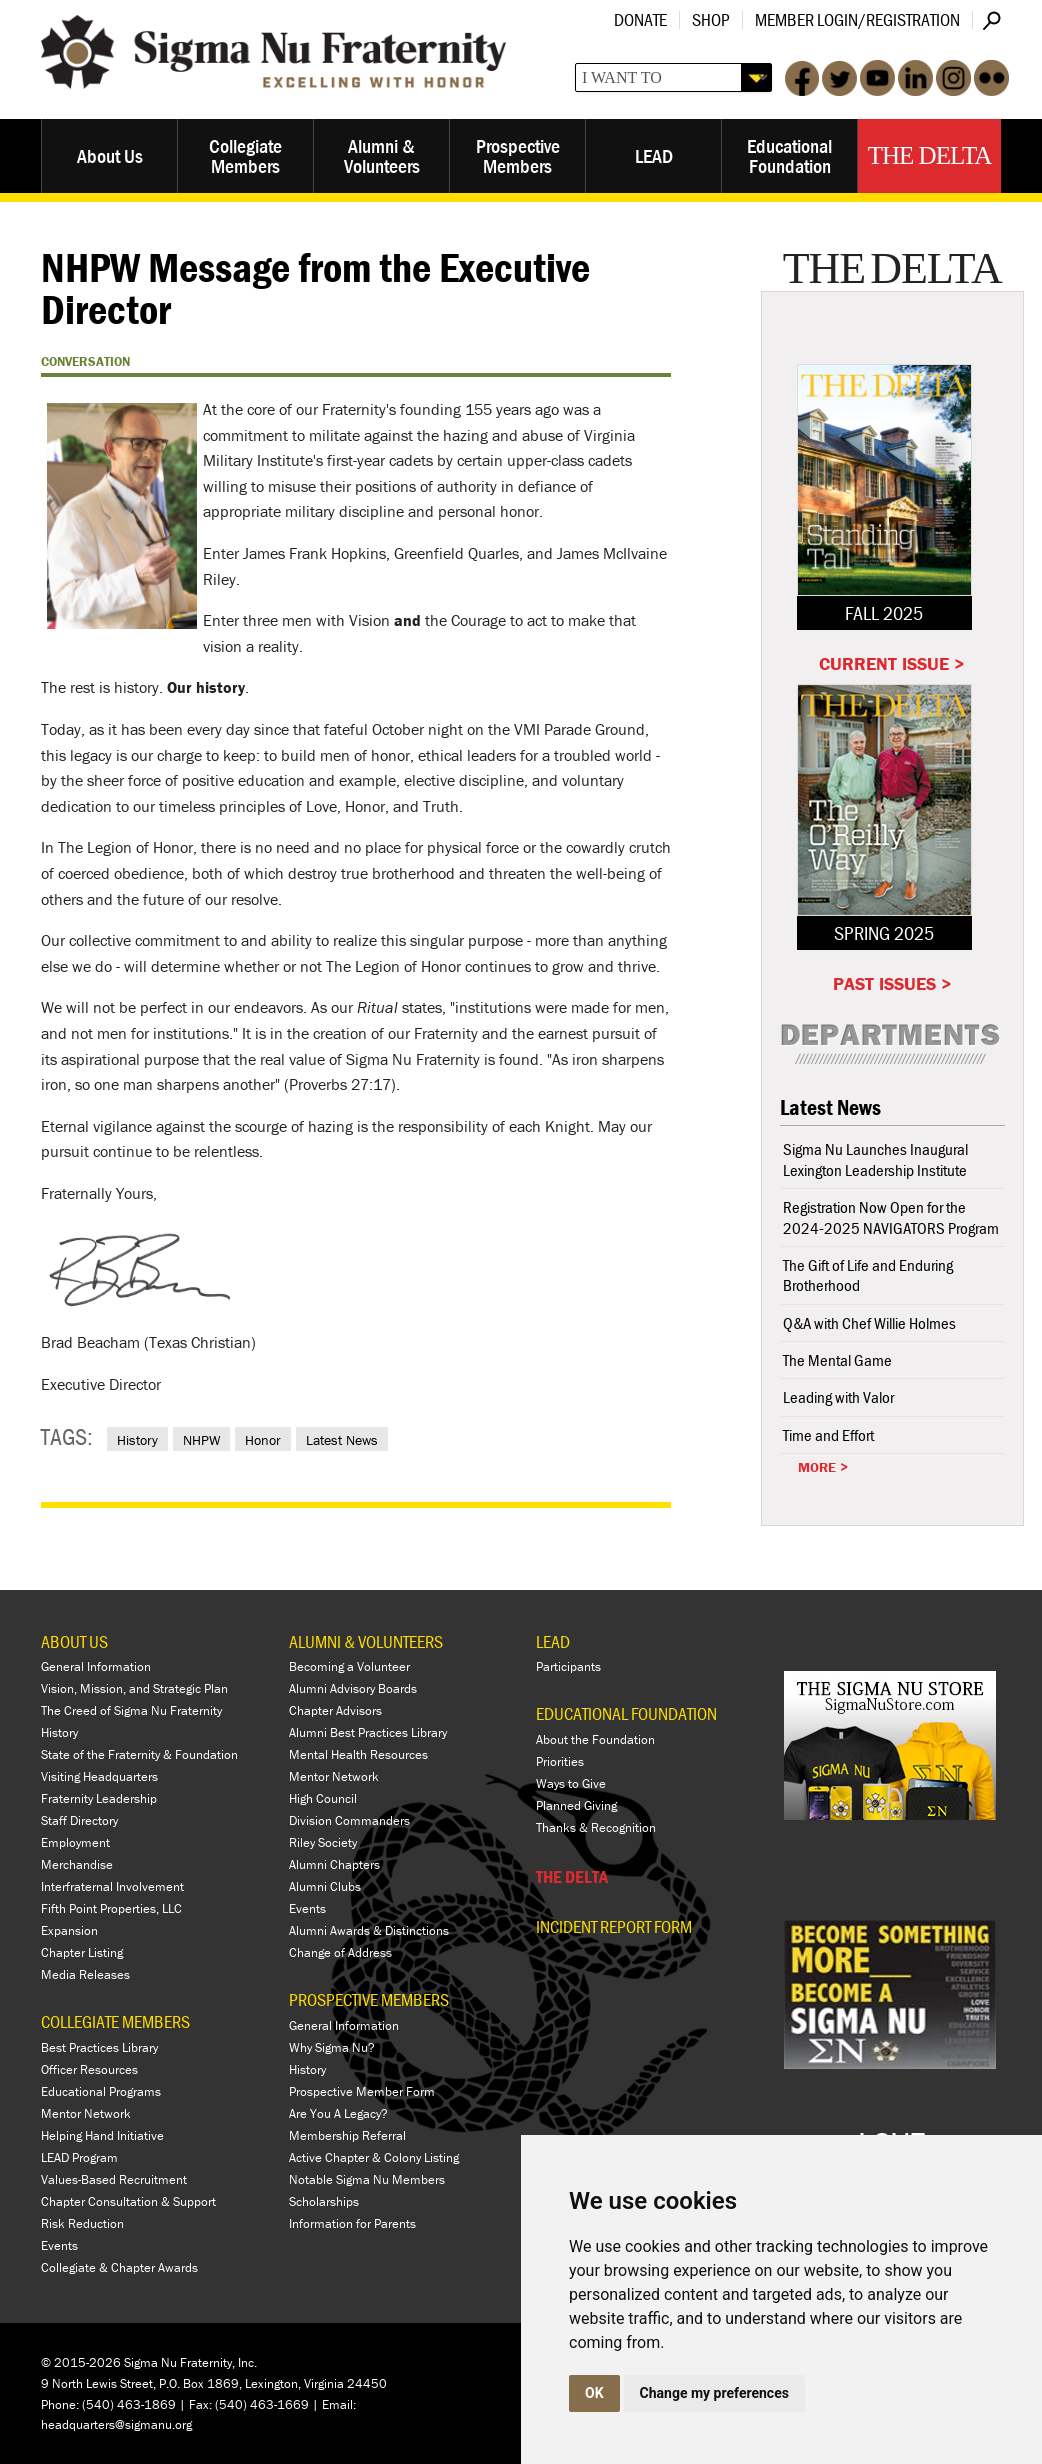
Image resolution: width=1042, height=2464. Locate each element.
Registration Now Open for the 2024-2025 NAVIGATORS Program (891, 1217)
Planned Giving (576, 1805)
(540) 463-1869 (129, 2404)
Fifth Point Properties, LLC (111, 1908)
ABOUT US (74, 1641)
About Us (110, 155)
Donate (640, 19)
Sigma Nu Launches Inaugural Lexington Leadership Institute (875, 1159)
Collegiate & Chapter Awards (119, 2267)
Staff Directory (79, 1820)
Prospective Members (518, 155)
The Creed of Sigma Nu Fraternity (131, 1710)
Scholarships (324, 2201)
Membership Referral (347, 2135)
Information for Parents (352, 2223)
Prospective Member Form (362, 2091)
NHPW (201, 1440)
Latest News (342, 1440)
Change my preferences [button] (714, 2393)
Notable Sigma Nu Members (367, 2179)
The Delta (929, 155)
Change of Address (340, 1952)
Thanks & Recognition (596, 1827)
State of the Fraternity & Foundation (139, 1754)
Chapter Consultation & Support (128, 2201)
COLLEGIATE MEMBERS (115, 2021)
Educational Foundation (789, 155)
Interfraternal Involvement (112, 1886)
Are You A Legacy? (338, 2113)
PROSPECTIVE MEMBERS (369, 1999)
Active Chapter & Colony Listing (374, 2157)
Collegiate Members (245, 155)
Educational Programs (101, 2091)
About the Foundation (595, 1739)
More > (823, 1467)
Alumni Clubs (325, 1886)
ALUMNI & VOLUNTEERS (366, 1641)
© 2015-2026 (81, 2362)
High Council (323, 1798)
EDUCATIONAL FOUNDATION (626, 1713)
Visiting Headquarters (99, 1776)
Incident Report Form (614, 1927)
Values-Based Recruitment (114, 2179)
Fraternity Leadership (99, 1798)
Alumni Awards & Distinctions (369, 1930)
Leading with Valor (838, 1397)
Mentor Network (86, 2113)
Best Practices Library (99, 2047)
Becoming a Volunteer (349, 1666)
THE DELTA (572, 1876)
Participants (568, 1666)
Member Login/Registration (857, 19)
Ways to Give (571, 1783)
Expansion (69, 1930)
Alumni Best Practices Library (368, 1732)
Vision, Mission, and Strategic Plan (134, 1688)
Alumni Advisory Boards (353, 1688)
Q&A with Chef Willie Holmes (869, 1323)
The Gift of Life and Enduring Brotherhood (868, 1275)
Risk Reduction (82, 2223)
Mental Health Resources (358, 1754)
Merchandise (77, 1864)
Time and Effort (828, 1435)
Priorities (560, 1761)
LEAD (654, 155)
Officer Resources (89, 2069)
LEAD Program (79, 2157)
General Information (96, 1666)
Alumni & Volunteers (382, 155)
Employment (75, 1842)
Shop (711, 19)
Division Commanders (349, 1820)
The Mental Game (837, 1360)
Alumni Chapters (334, 1864)
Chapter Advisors (335, 1710)
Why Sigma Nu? (332, 2047)
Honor (263, 1440)
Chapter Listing (82, 1952)
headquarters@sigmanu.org (116, 2424)
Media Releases (85, 1974)
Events (59, 2245)
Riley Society (323, 1842)
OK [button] (594, 2393)
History (137, 1440)
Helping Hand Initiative (102, 2135)
